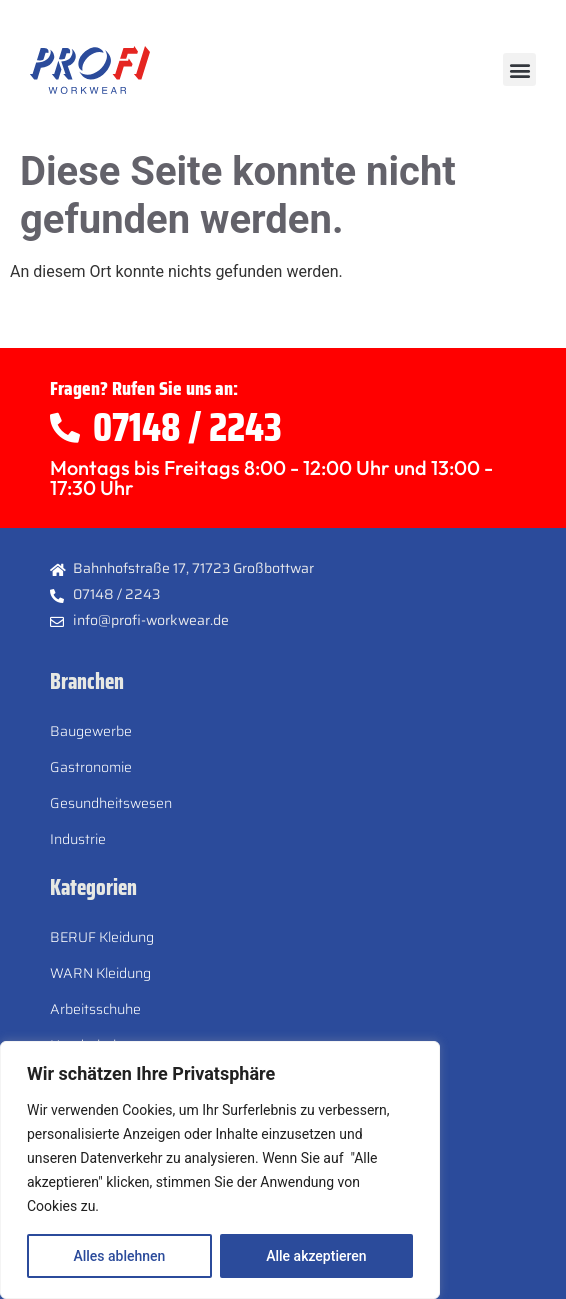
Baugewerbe (91, 731)
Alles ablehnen (119, 1256)
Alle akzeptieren (316, 1256)
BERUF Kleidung (102, 937)
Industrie (78, 839)
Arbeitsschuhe (95, 1009)
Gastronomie (91, 767)
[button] (519, 69)
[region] (220, 1170)
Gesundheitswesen (111, 803)
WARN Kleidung (100, 973)
